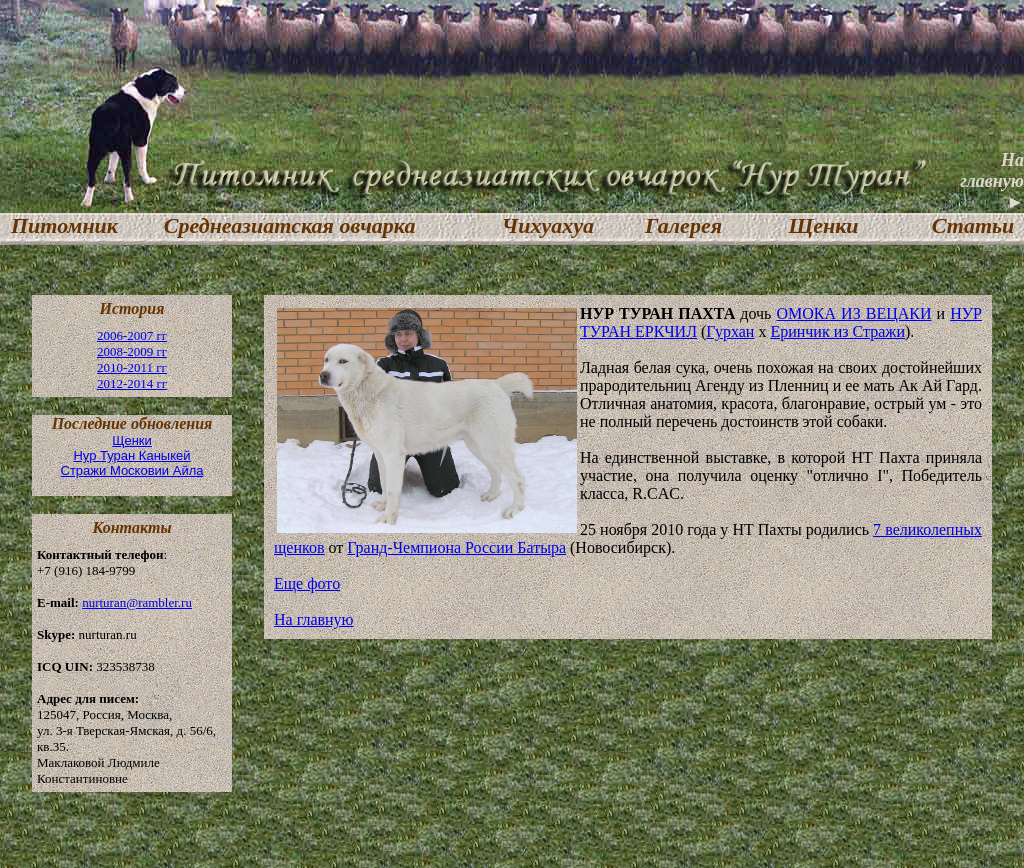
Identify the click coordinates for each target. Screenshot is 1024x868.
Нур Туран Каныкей (131, 455)
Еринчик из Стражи (837, 331)
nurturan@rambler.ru (137, 602)
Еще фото (307, 583)
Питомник (59, 225)
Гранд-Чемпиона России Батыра (456, 547)
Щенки (823, 225)
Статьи (973, 225)
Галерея (683, 225)
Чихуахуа (548, 225)
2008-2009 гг (132, 351)
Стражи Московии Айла (132, 470)
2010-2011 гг (132, 367)
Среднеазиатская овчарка (290, 225)
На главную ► (992, 181)
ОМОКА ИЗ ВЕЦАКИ (853, 313)
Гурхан (730, 331)
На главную (314, 619)
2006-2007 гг (132, 335)
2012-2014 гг (132, 383)
